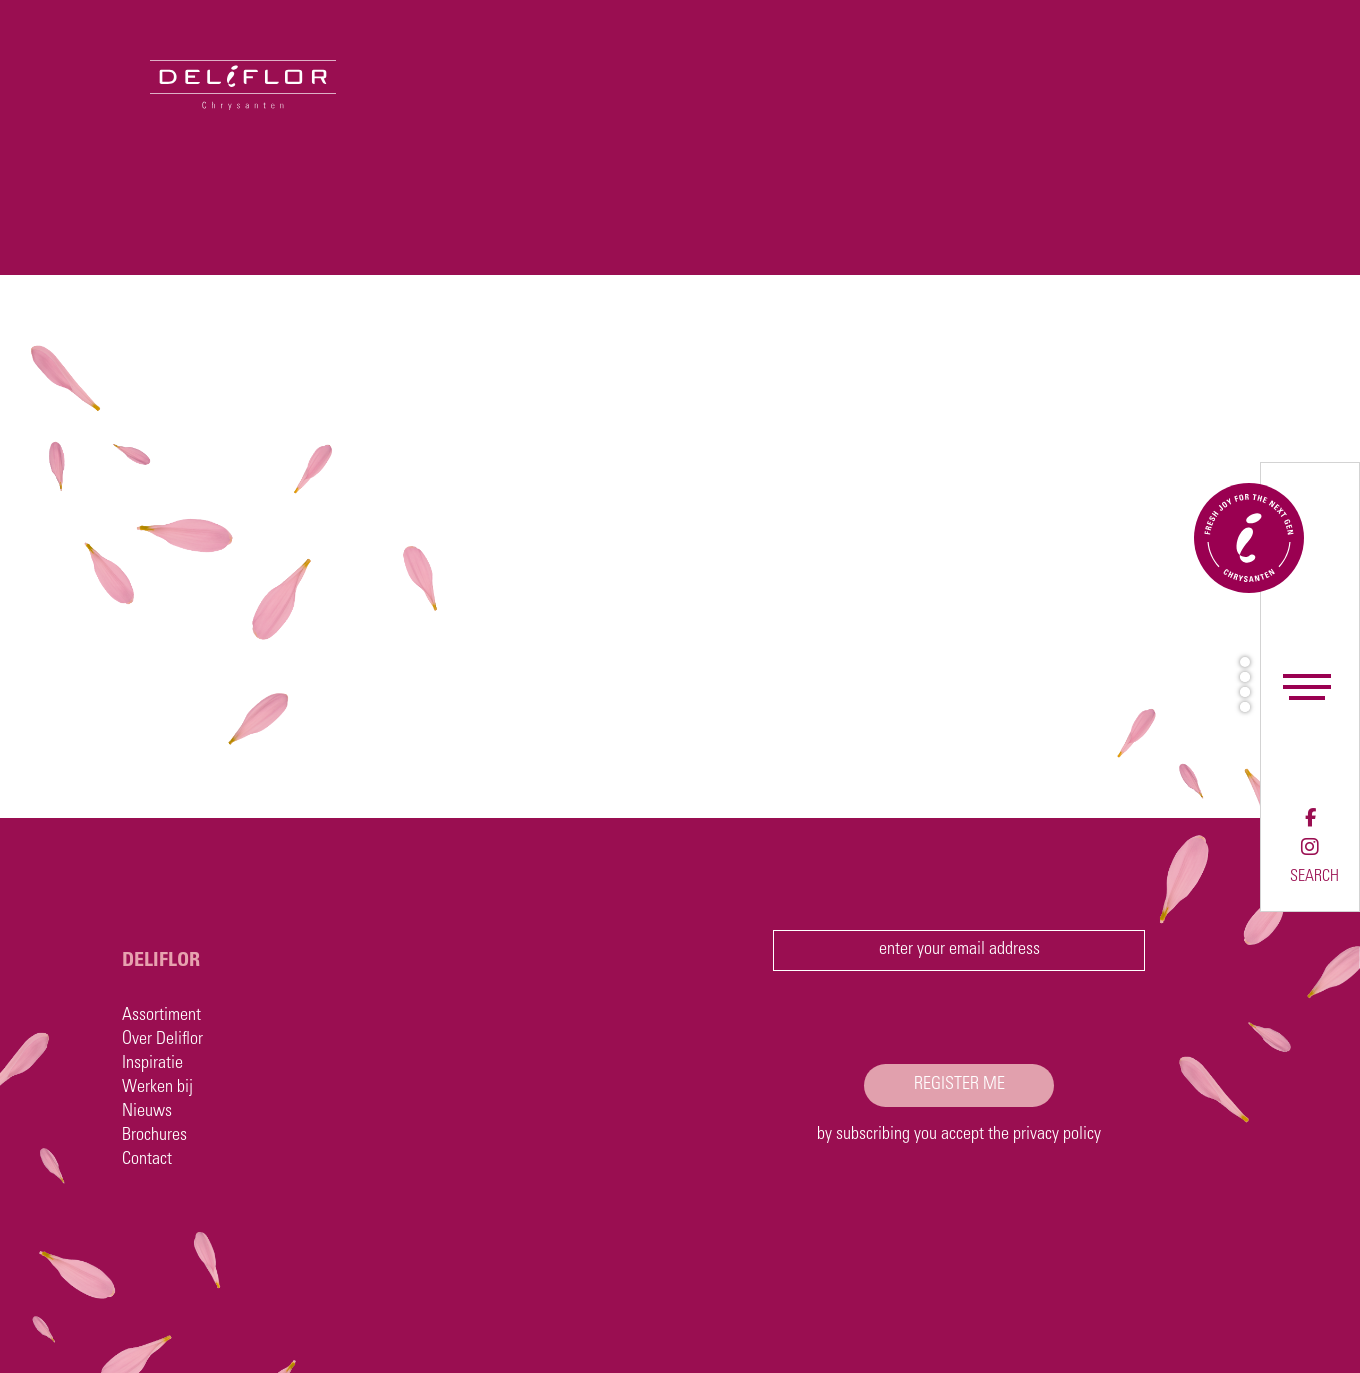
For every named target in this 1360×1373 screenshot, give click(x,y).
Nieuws (147, 1112)
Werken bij (157, 1088)
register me (959, 1085)
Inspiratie (152, 1064)
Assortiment (161, 1016)
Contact (147, 1160)
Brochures (154, 1136)
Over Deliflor (162, 1040)
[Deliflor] (168, 55)
